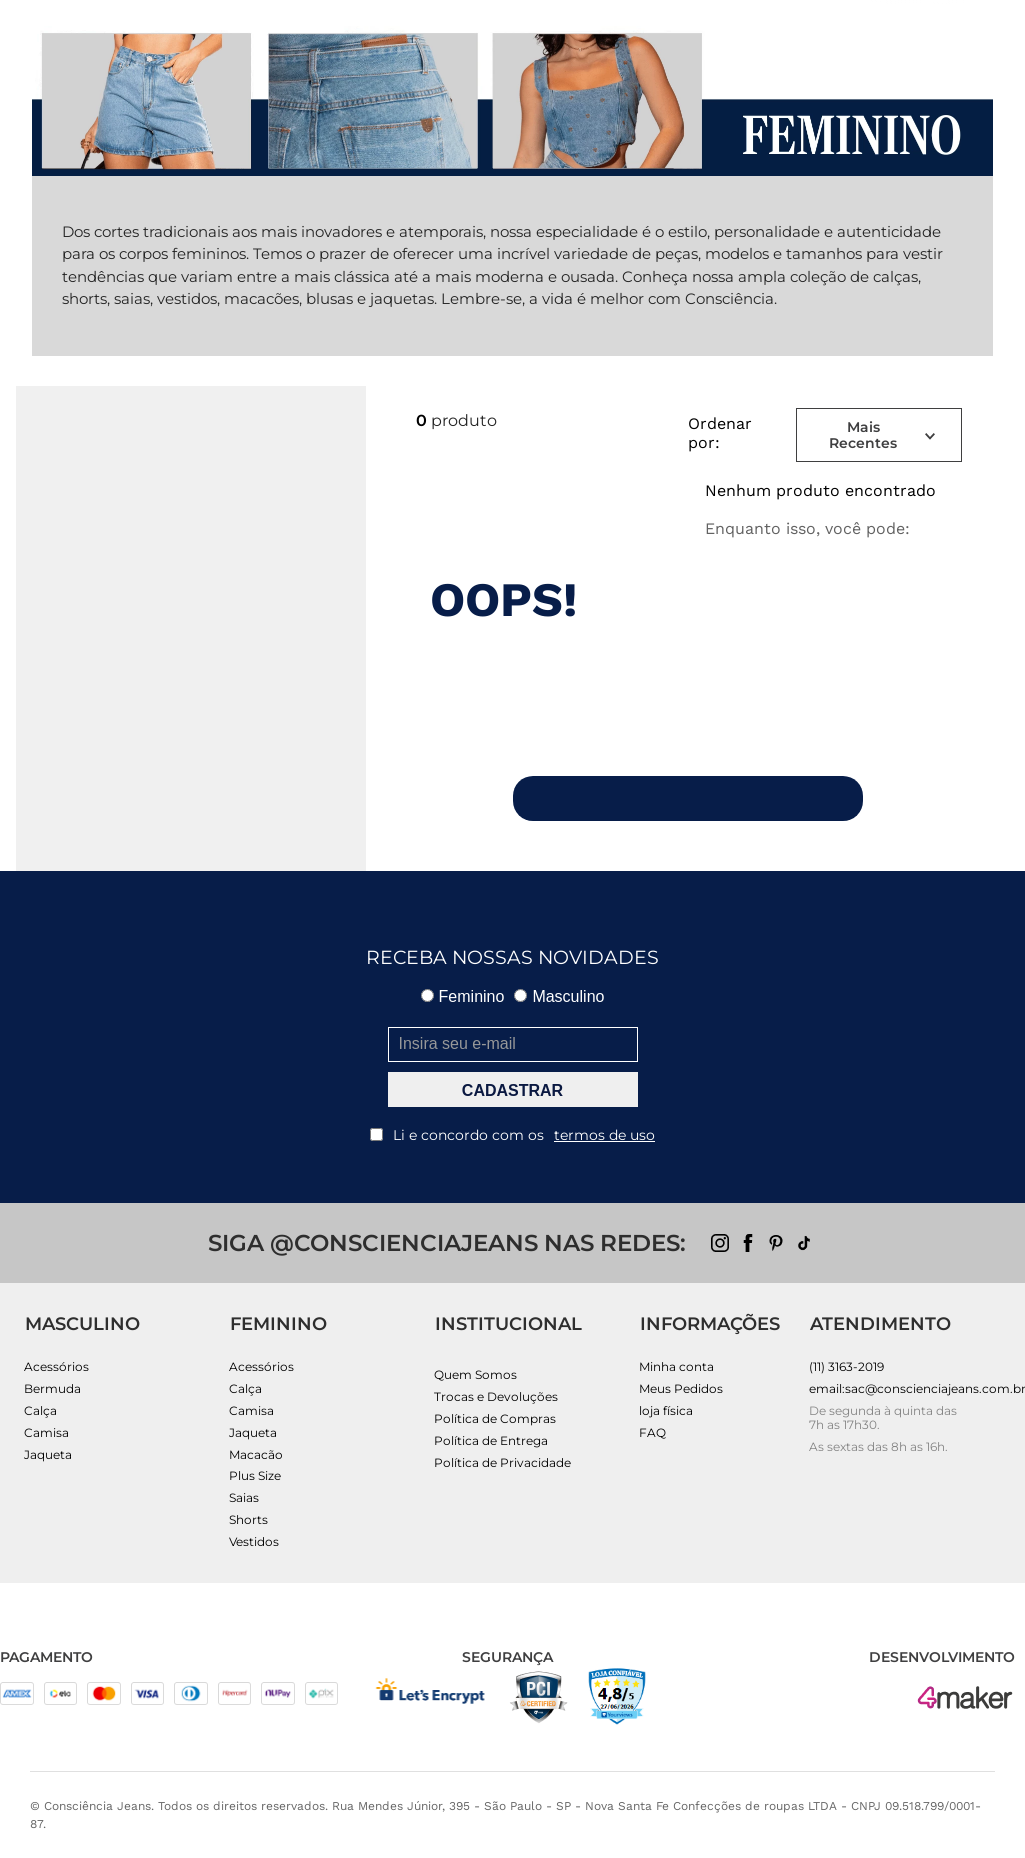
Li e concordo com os (512, 1135)
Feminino (463, 996)
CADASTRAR (512, 1090)
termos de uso (604, 1135)
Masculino (559, 996)
